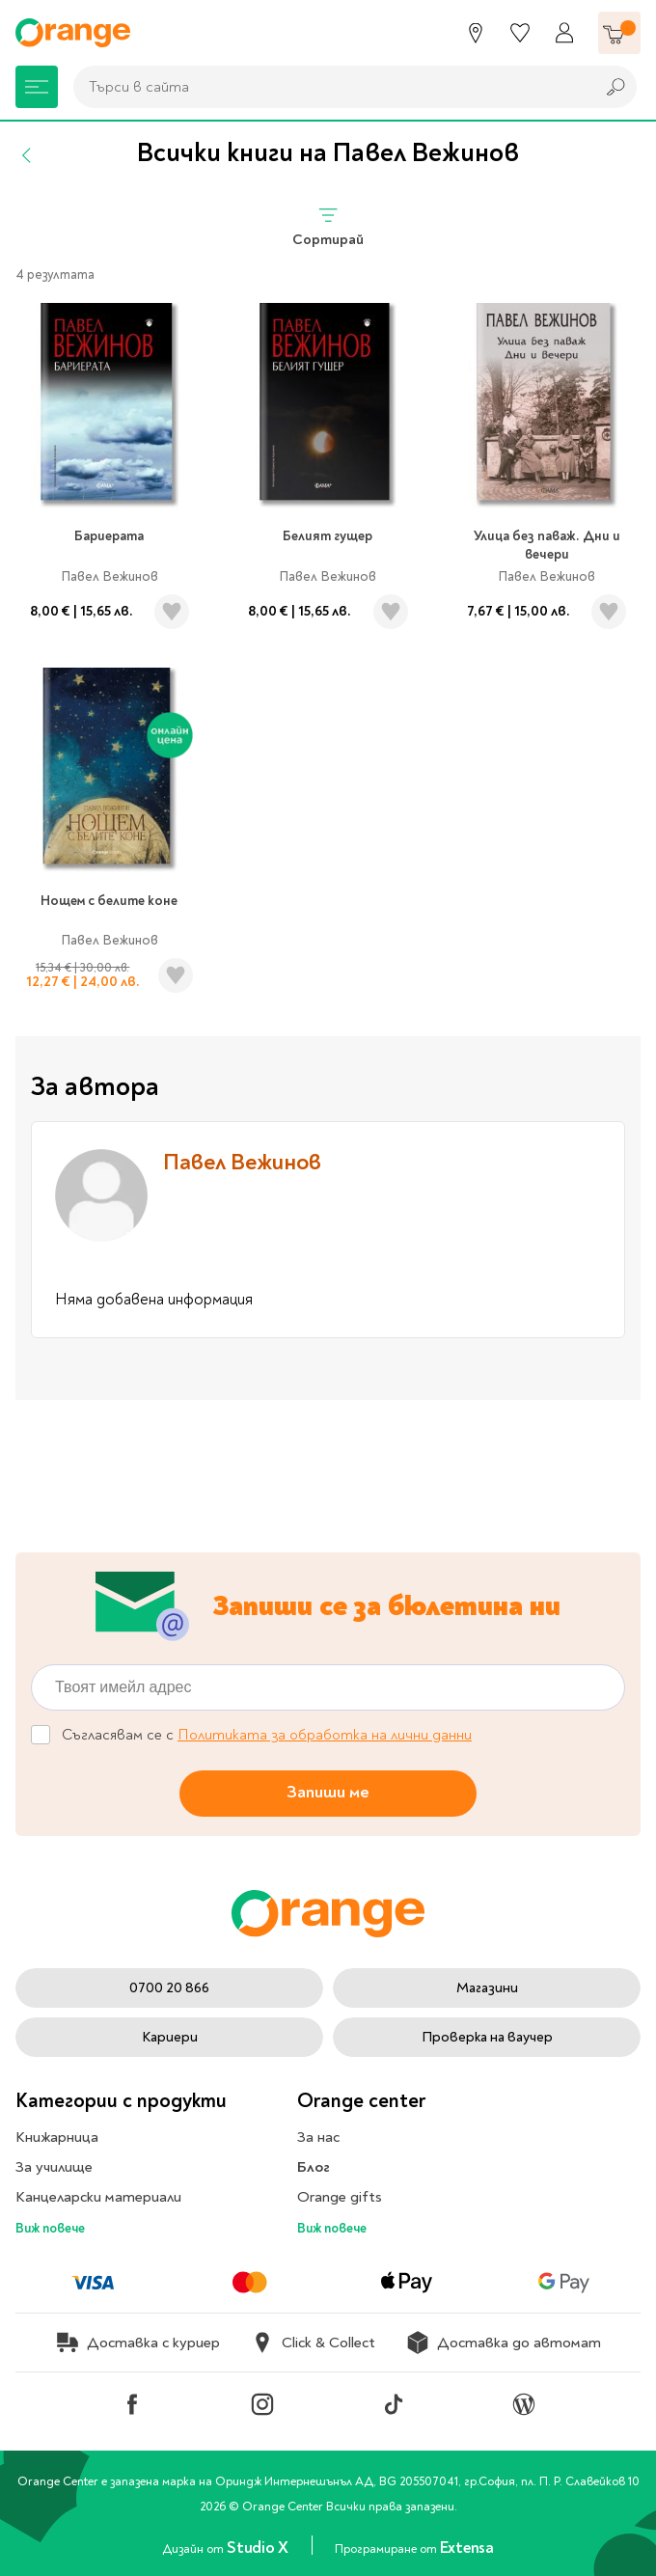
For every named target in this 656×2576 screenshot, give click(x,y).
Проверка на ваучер (487, 2037)
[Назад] (27, 155)
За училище (54, 2167)
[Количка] (619, 33)
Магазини (487, 1988)
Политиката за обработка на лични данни (325, 1734)
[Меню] (36, 87)
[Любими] (520, 32)
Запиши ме (328, 1792)
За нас (318, 2137)
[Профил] (564, 32)
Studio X (259, 2547)
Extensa (467, 2547)
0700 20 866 (169, 1988)
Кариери (170, 2037)
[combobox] (329, 87)
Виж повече (50, 2228)
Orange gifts (339, 2196)
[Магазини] (475, 32)
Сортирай (328, 226)
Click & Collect (313, 2342)
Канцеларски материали (98, 2196)
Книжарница (56, 2137)
